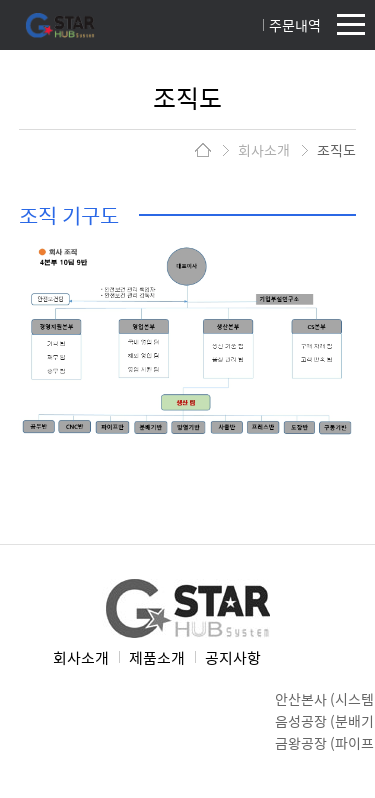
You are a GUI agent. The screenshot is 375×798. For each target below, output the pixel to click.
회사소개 (81, 658)
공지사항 (233, 658)
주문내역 (295, 25)
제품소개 (157, 658)
